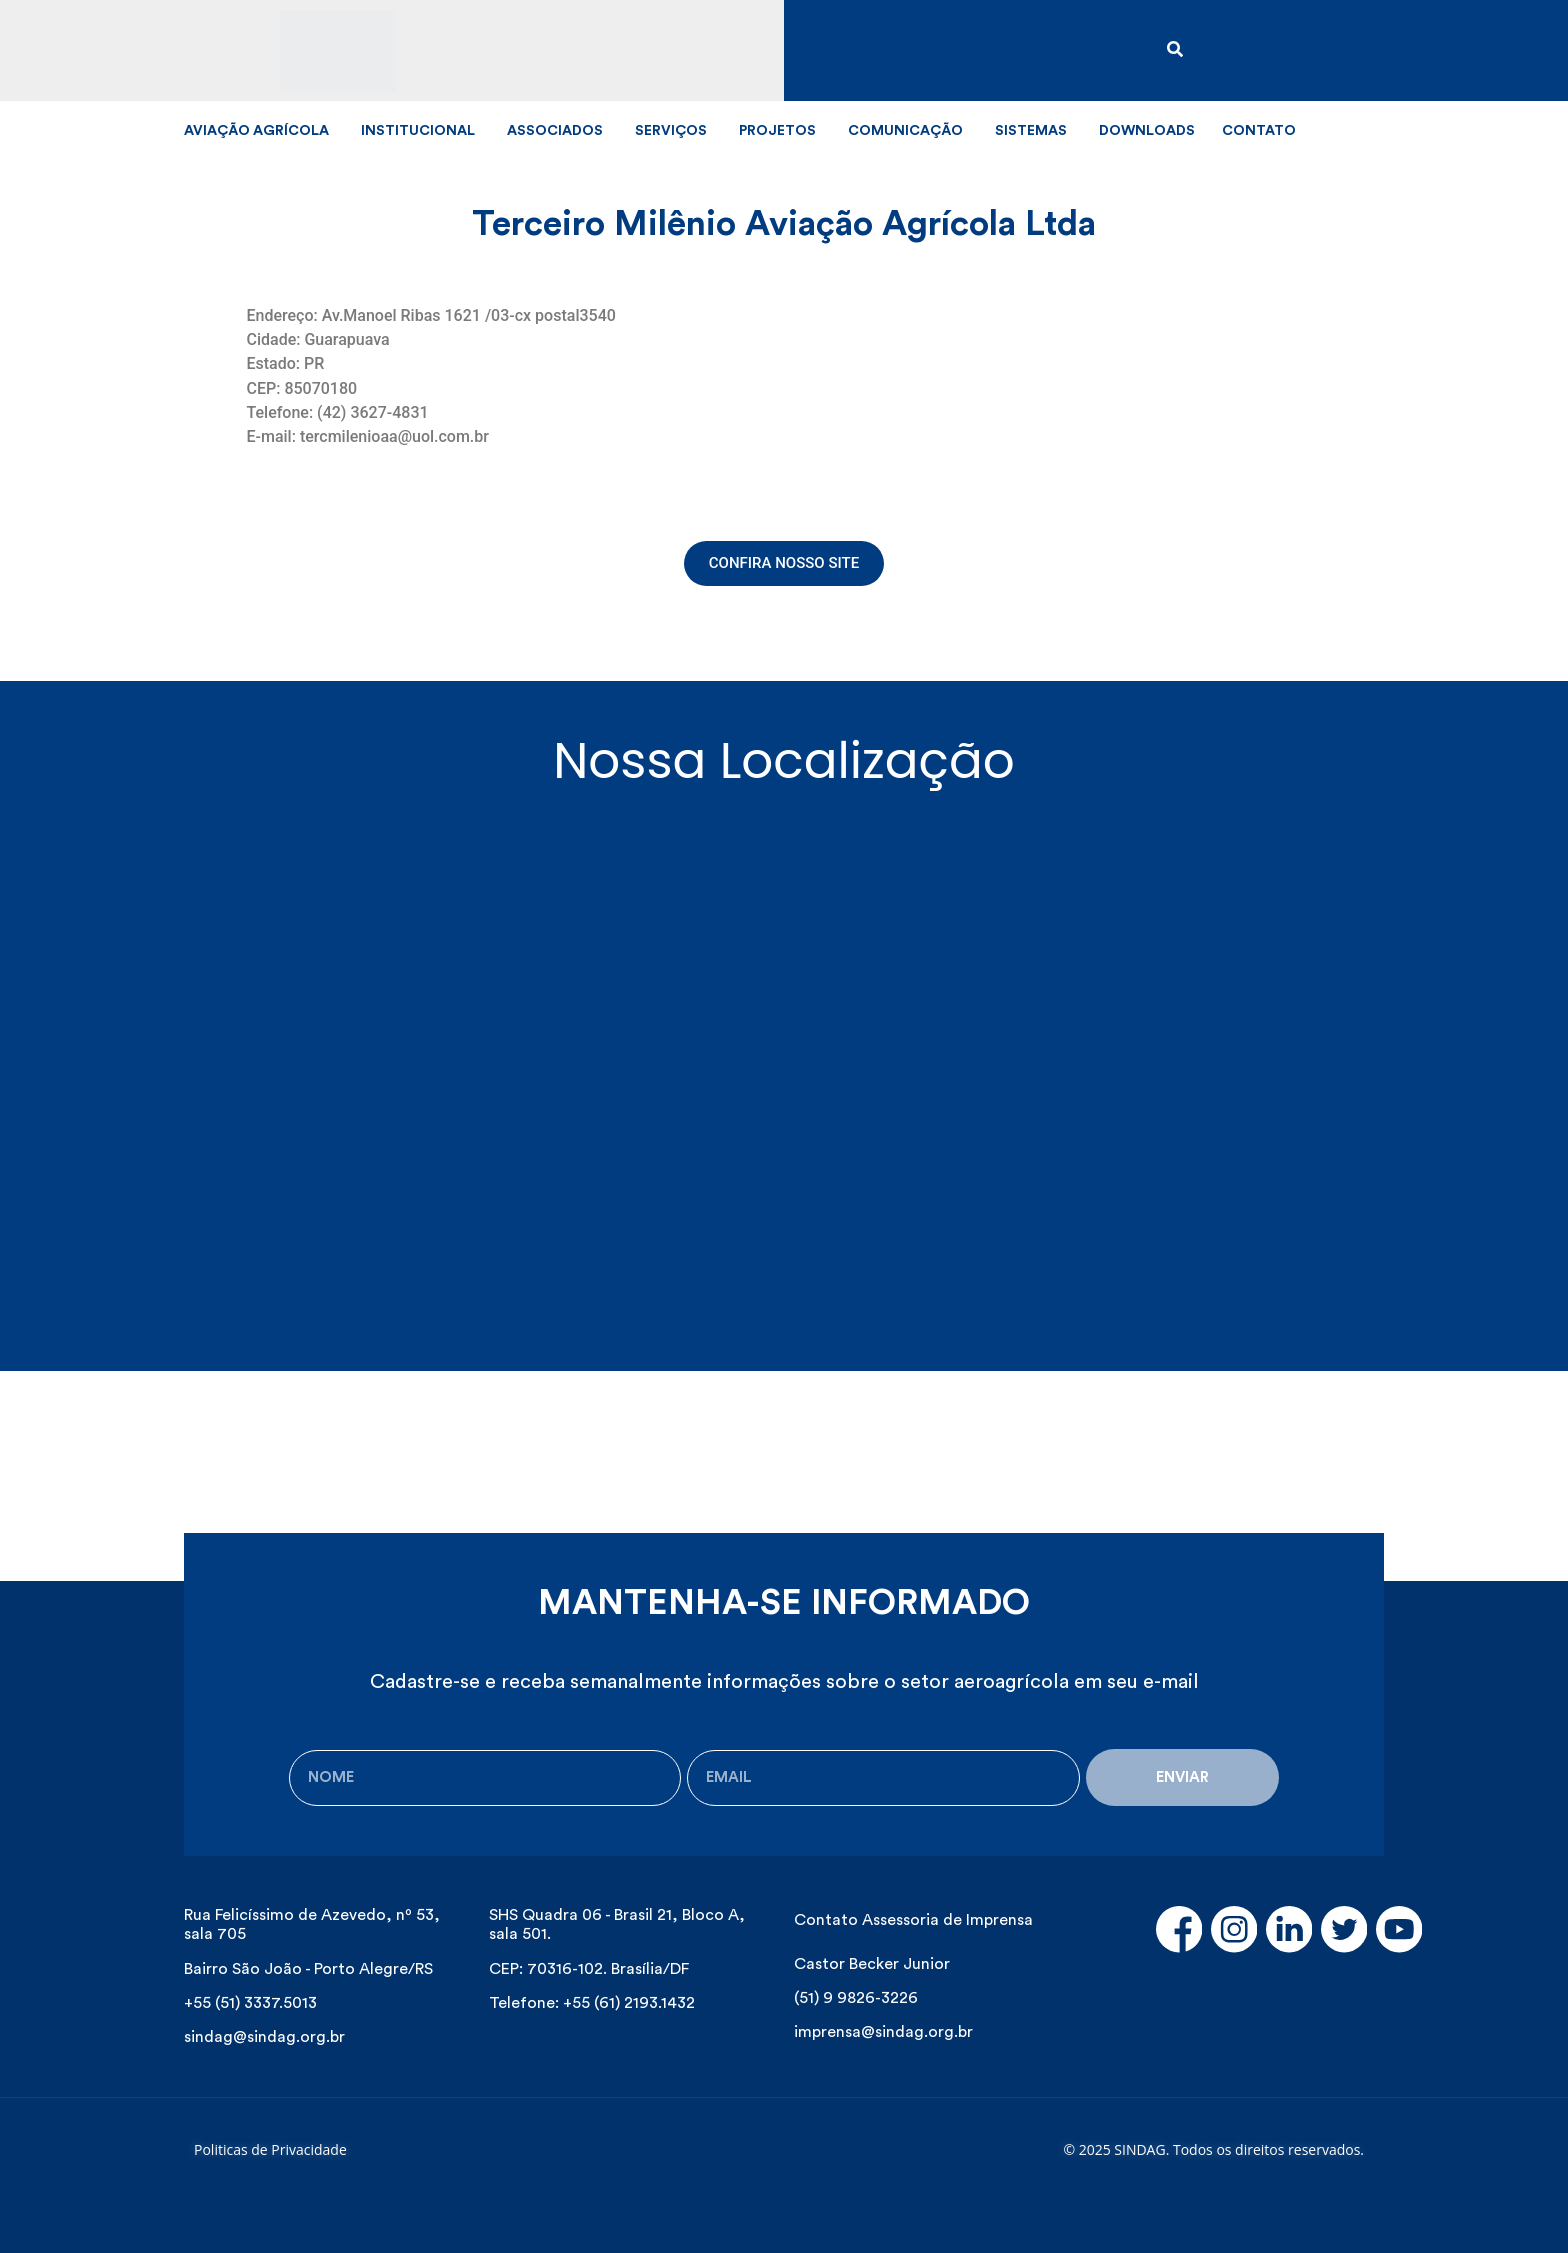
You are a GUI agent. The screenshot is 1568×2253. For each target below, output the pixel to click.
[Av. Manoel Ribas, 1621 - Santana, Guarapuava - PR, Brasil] (784, 1051)
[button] (784, 563)
